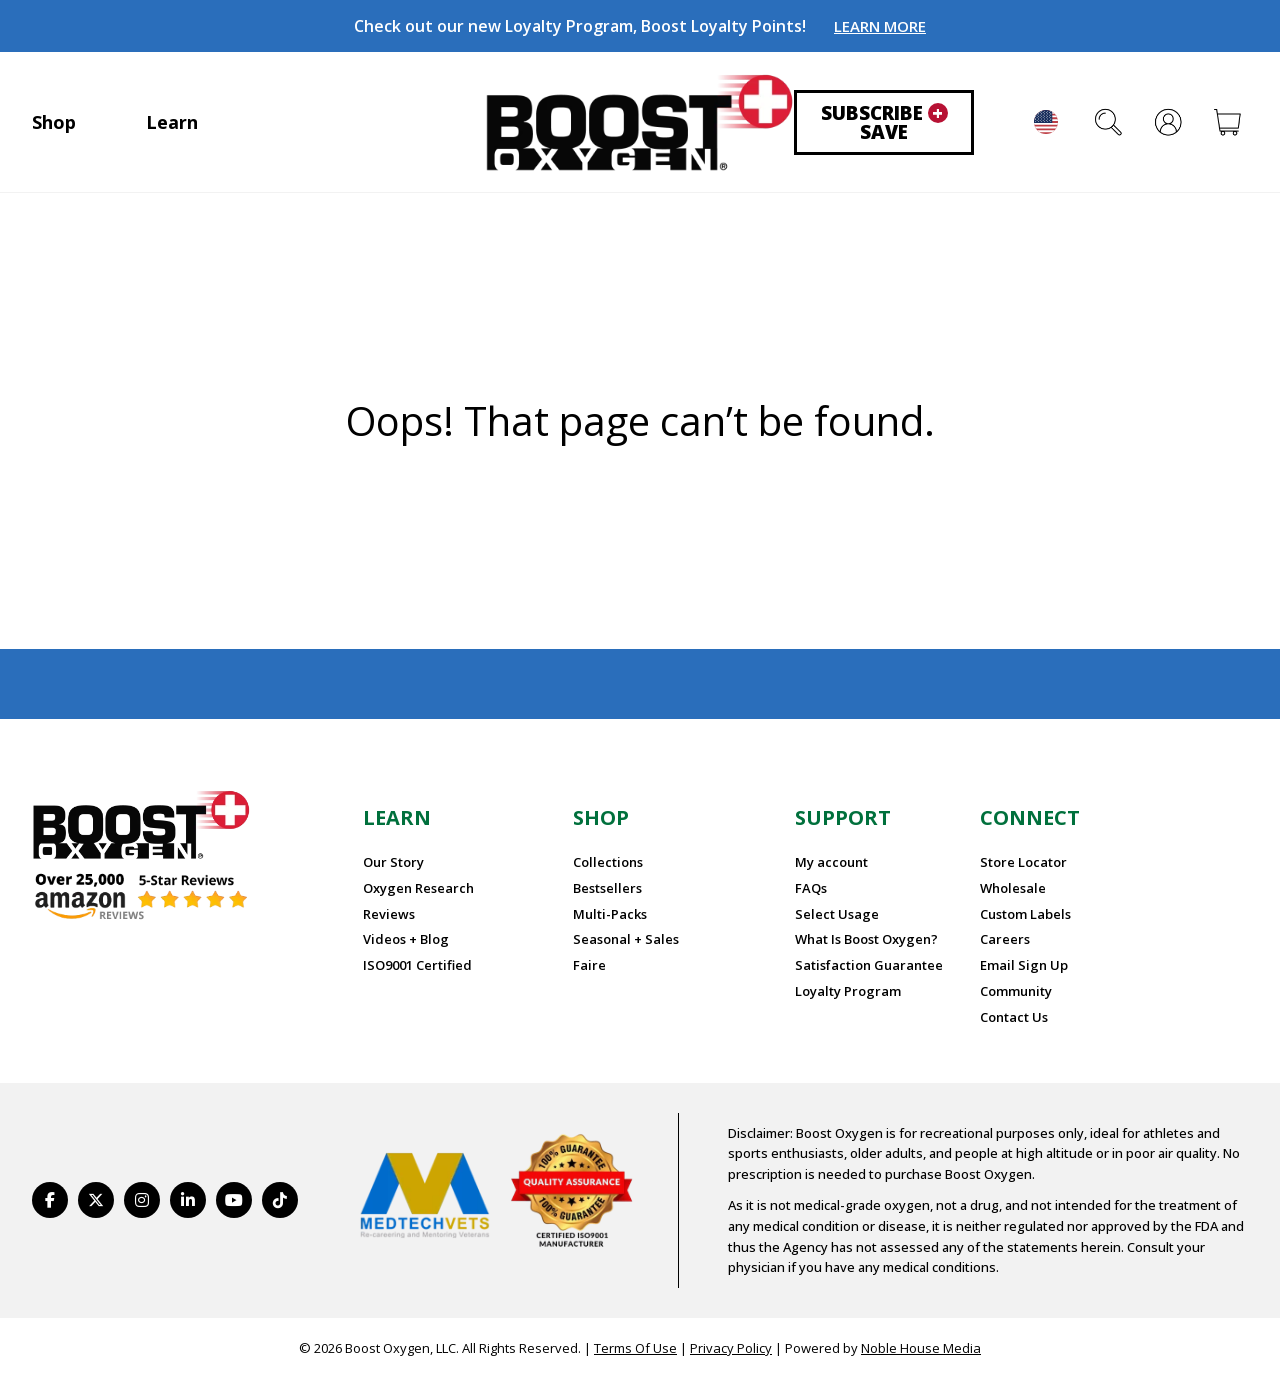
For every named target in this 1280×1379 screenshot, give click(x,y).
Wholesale (1013, 888)
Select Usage (837, 914)
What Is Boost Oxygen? (866, 939)
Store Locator (1023, 862)
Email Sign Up (1024, 965)
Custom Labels (1025, 914)
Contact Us (1014, 1017)
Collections (608, 862)
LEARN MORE (880, 26)
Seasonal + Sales (626, 939)
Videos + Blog (406, 939)
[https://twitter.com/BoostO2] (96, 1200)
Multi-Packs (610, 914)
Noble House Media (921, 1348)
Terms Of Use (635, 1348)
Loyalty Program (848, 991)
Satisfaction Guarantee (869, 965)
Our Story (393, 862)
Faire (589, 965)
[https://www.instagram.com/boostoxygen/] (142, 1200)
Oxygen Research (418, 888)
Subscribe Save (884, 122)
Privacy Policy (731, 1348)
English (1046, 122)
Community (1016, 991)
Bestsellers (607, 888)
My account (831, 862)
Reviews (389, 914)
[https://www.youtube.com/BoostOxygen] (234, 1200)
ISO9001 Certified (417, 965)
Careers (1005, 939)
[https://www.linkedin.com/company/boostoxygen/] (188, 1200)
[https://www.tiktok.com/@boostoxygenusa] (280, 1200)
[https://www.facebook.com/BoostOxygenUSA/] (50, 1200)
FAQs (811, 888)
